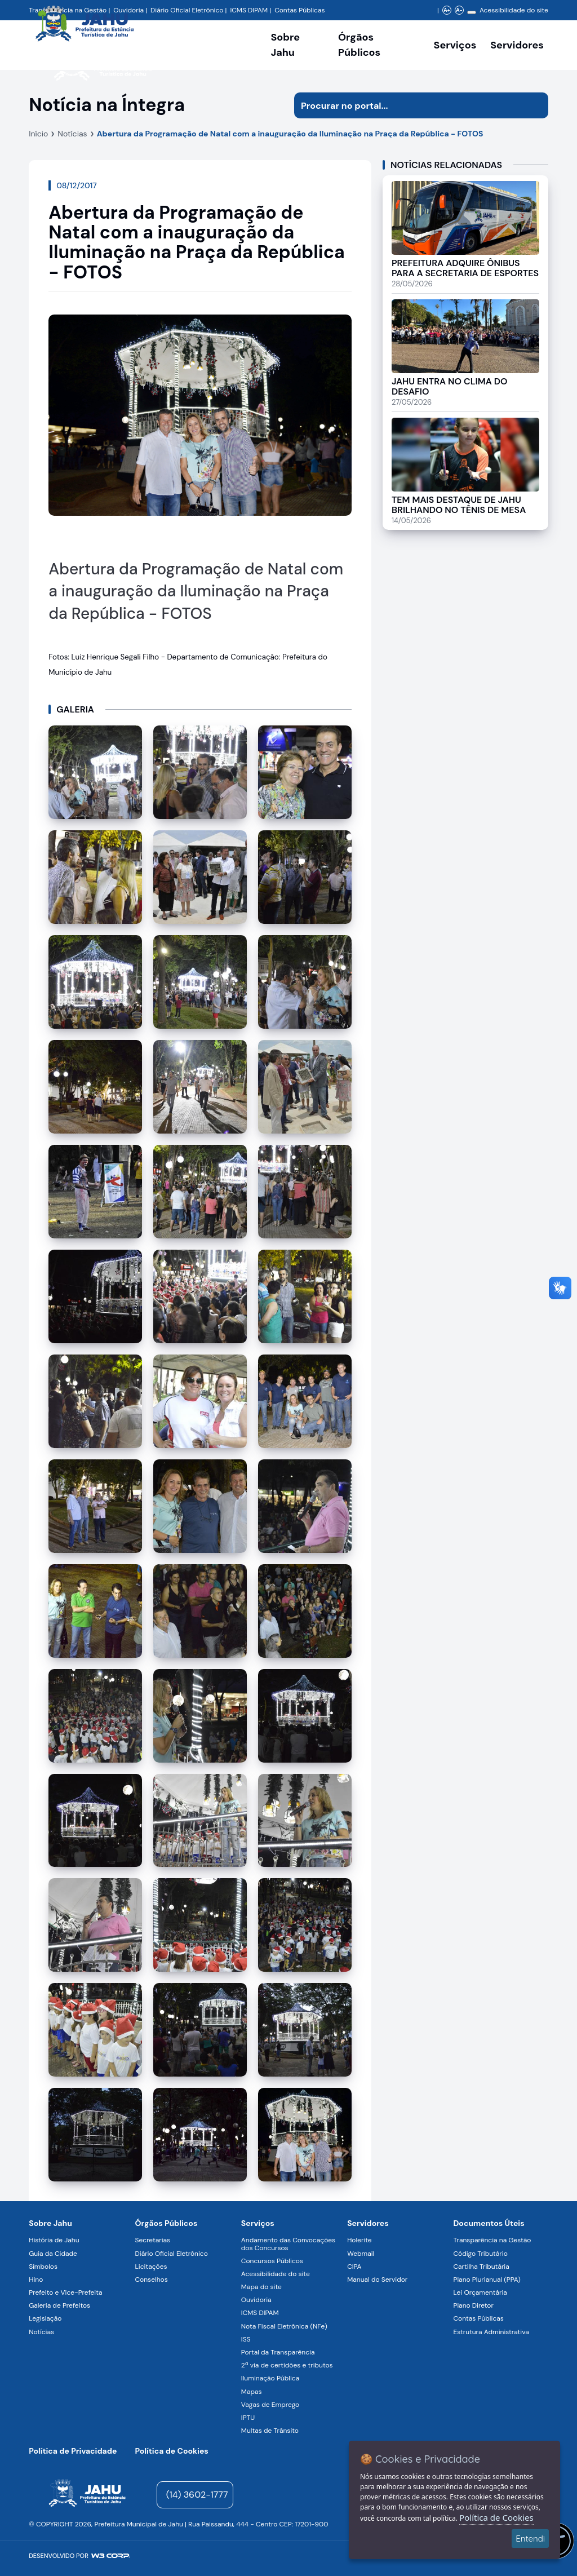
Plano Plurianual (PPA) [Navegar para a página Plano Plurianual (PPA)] (486, 2279)
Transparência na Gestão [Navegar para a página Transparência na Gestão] (492, 2240)
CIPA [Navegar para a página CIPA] (354, 2266)
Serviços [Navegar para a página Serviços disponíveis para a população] (455, 45)
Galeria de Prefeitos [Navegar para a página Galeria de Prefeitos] (59, 2305)
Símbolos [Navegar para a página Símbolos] (43, 2266)
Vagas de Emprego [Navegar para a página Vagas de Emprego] (270, 2404)
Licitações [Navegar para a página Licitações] (151, 2266)
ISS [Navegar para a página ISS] (246, 2339)
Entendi (530, 2538)
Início (38, 134)
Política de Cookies (496, 2517)
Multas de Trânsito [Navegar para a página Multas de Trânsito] (270, 2430)
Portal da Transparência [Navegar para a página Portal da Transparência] (278, 2352)
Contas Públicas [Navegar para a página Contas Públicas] (299, 10)
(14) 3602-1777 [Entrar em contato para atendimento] (197, 2494)
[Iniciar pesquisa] (535, 105)
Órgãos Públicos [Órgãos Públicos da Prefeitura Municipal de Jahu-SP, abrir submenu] (359, 44)
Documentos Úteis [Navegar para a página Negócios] (488, 2223)
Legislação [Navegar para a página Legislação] (45, 2318)
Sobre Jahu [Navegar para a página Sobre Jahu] (285, 44)
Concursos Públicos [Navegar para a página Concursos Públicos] (272, 2260)
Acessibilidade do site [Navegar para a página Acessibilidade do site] (514, 10)
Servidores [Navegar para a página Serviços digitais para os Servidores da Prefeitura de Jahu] (368, 2223)
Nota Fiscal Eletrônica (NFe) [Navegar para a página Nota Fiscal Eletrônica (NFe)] (284, 2326)
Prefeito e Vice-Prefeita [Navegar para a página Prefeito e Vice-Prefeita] (65, 2292)
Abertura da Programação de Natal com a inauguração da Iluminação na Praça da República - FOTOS (290, 134)
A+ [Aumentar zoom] (446, 10)
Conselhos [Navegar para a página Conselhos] (151, 2279)
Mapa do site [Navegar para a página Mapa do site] (261, 2286)
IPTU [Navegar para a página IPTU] (248, 2417)
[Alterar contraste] (471, 12)
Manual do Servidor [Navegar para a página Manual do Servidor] (377, 2279)
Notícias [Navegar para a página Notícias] (41, 2331)
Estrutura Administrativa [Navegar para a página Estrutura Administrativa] (491, 2331)
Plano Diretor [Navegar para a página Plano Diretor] (473, 2305)
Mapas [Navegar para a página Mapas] (251, 2391)
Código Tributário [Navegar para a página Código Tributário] (480, 2253)
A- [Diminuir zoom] (459, 10)
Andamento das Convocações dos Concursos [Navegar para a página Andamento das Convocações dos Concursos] (288, 2244)
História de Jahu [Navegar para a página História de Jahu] (54, 2240)
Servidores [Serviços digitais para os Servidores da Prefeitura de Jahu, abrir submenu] (517, 45)
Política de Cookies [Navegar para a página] (171, 2451)
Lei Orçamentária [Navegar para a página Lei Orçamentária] (480, 2292)
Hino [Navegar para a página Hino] (36, 2279)
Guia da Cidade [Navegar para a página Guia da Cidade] (53, 2253)
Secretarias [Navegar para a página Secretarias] (153, 2240)
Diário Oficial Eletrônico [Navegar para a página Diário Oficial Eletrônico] (171, 2253)
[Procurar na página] (408, 105)
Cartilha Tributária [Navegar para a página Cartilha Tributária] (481, 2266)
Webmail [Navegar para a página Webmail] (360, 2253)
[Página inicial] (87, 2495)
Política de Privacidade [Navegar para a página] (73, 2451)
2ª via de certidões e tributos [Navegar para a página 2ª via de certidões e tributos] (287, 2365)
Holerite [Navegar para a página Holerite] (359, 2240)
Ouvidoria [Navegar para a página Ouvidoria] (256, 2299)
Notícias (72, 134)
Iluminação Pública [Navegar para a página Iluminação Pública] (270, 2378)
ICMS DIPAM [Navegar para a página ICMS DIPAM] (260, 2312)
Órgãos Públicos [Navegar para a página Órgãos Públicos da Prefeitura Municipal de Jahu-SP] (166, 2223)
